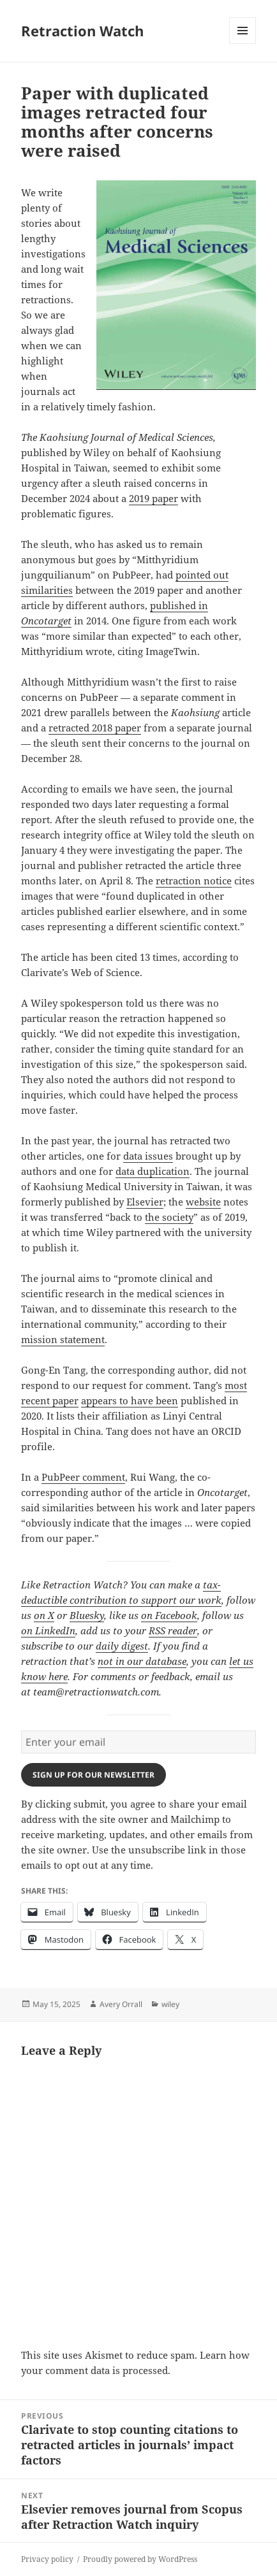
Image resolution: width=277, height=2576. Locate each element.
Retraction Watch (82, 30)
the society (169, 1217)
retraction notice (194, 880)
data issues (148, 1155)
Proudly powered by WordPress (140, 2559)
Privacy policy (47, 2559)
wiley (170, 2004)
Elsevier (144, 1201)
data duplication (153, 1171)
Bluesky (87, 1615)
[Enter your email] (138, 1742)
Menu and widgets (243, 43)
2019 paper (153, 498)
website (203, 1201)
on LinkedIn (48, 1630)
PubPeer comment (83, 1477)
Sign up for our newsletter (93, 1774)
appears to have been (129, 1400)
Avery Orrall (121, 2004)
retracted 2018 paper (95, 727)
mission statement (63, 1339)
